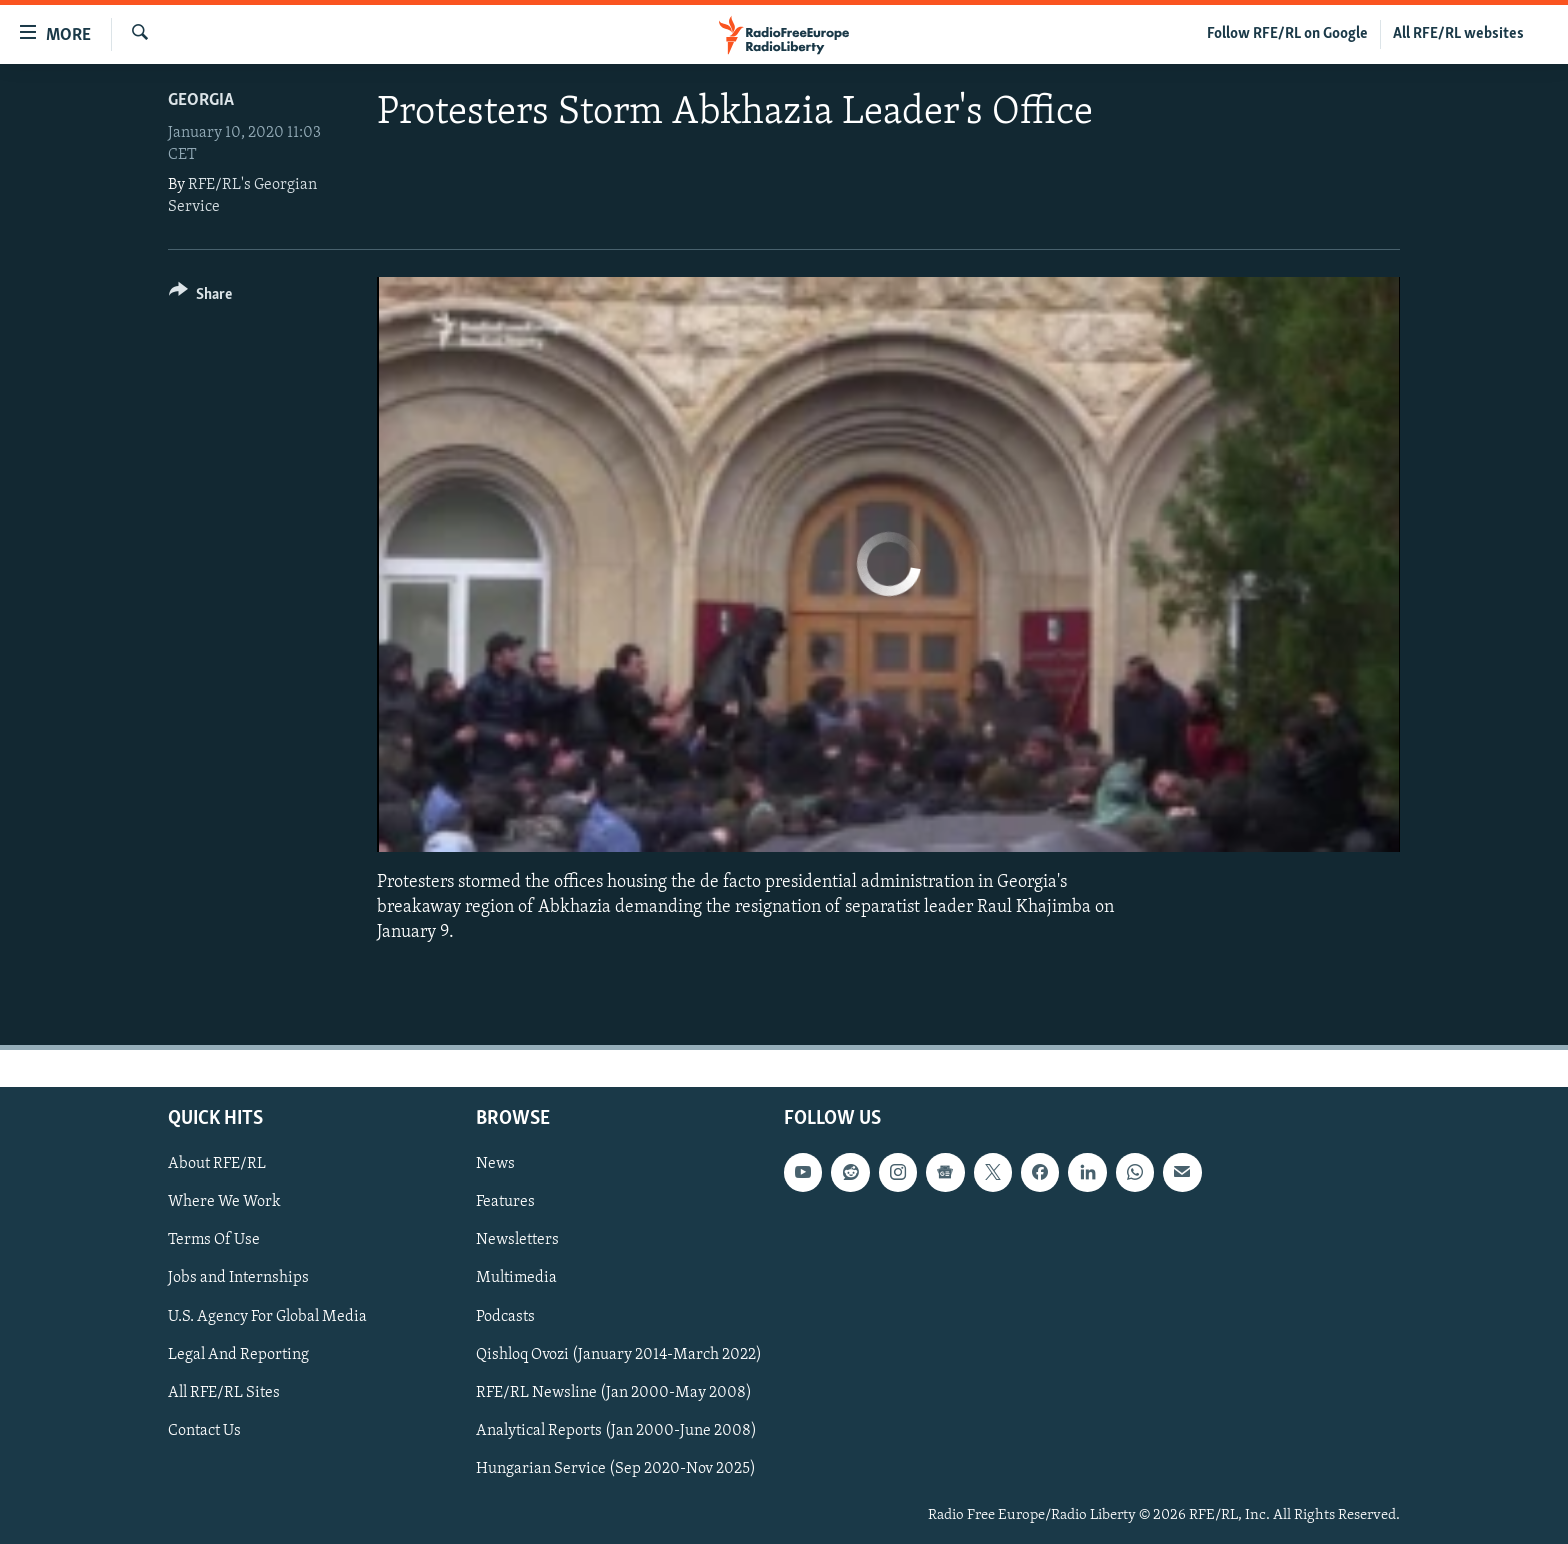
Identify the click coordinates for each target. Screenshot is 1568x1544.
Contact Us (204, 1430)
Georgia (201, 100)
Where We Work (224, 1202)
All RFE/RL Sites (224, 1392)
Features (505, 1202)
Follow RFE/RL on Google (1287, 34)
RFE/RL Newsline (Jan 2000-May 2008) (614, 1392)
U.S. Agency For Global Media (267, 1316)
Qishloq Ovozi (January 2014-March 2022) (619, 1354)
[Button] (200, 297)
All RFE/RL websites (1458, 34)
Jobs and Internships (238, 1278)
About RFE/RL (217, 1164)
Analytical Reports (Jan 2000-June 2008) (616, 1430)
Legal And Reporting (238, 1354)
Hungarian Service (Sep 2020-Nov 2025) (616, 1468)
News (495, 1164)
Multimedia (516, 1278)
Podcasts (505, 1316)
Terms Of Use (214, 1240)
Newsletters (517, 1240)
